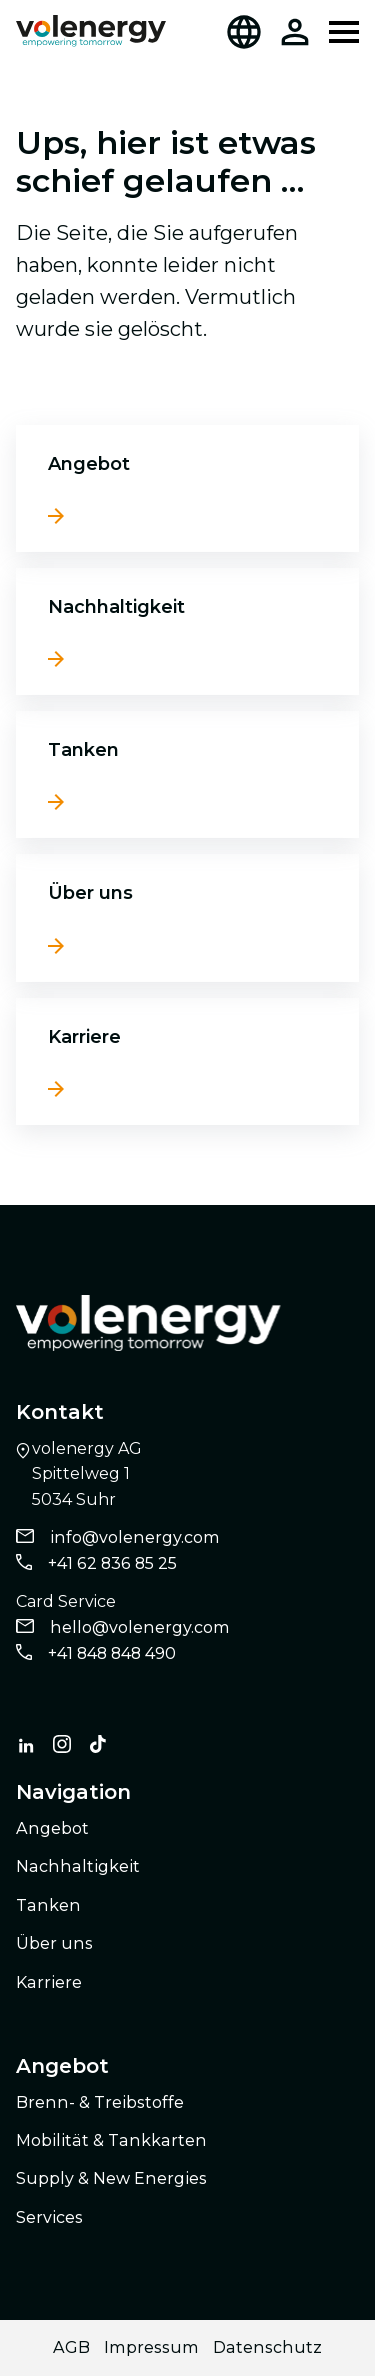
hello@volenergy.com (140, 1627)
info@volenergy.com (135, 1537)
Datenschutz (267, 2347)
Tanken (83, 750)
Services (49, 2217)
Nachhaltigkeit (116, 607)
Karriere (84, 1037)
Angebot (89, 464)
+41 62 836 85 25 (112, 1563)
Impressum (151, 2347)
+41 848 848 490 (112, 1653)
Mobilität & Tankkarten (111, 2140)
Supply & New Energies (111, 2178)
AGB (71, 2347)
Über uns (90, 893)
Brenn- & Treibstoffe (100, 2102)
